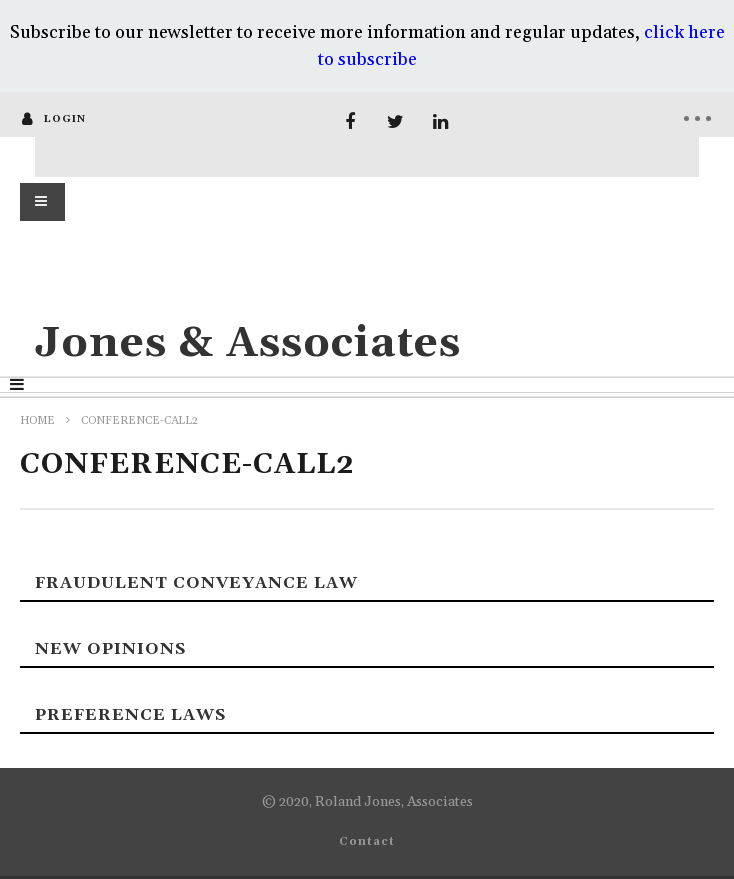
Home (37, 421)
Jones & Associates (248, 343)
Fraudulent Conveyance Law (196, 583)
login (65, 119)
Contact (367, 842)
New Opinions (110, 649)
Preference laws (130, 715)
